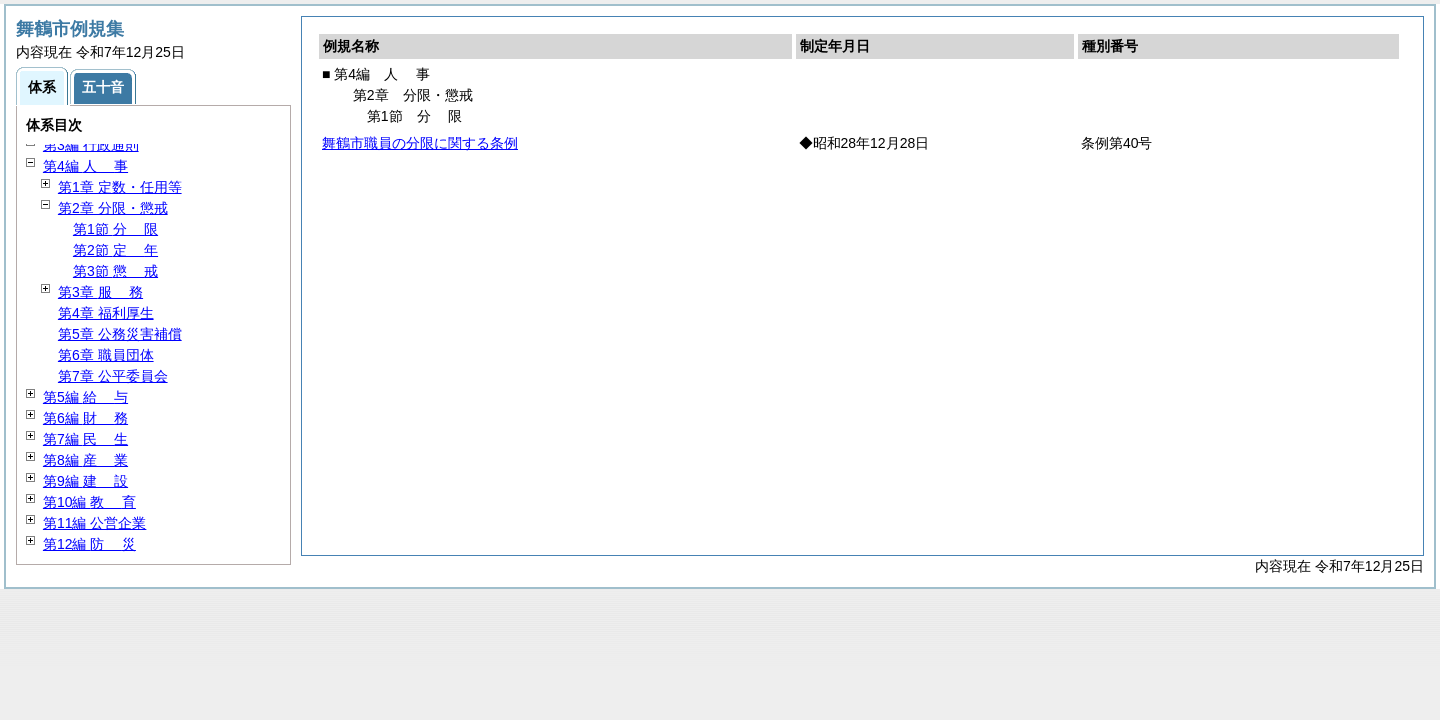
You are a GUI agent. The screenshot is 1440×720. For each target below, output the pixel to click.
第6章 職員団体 (106, 355)
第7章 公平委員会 (113, 376)
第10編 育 (89, 502)
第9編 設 (85, 481)
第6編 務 (85, 418)
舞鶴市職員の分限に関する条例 (420, 143)
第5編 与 (85, 397)
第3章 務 (100, 292)
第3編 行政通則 (91, 145)
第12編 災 (89, 544)
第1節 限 (115, 229)
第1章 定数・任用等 (120, 187)
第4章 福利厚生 (106, 313)
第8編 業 (85, 460)
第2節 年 (115, 250)
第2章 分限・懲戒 (113, 208)
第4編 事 (85, 166)
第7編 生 (85, 439)
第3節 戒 (115, 271)
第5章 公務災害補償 (120, 334)
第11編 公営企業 (94, 523)
